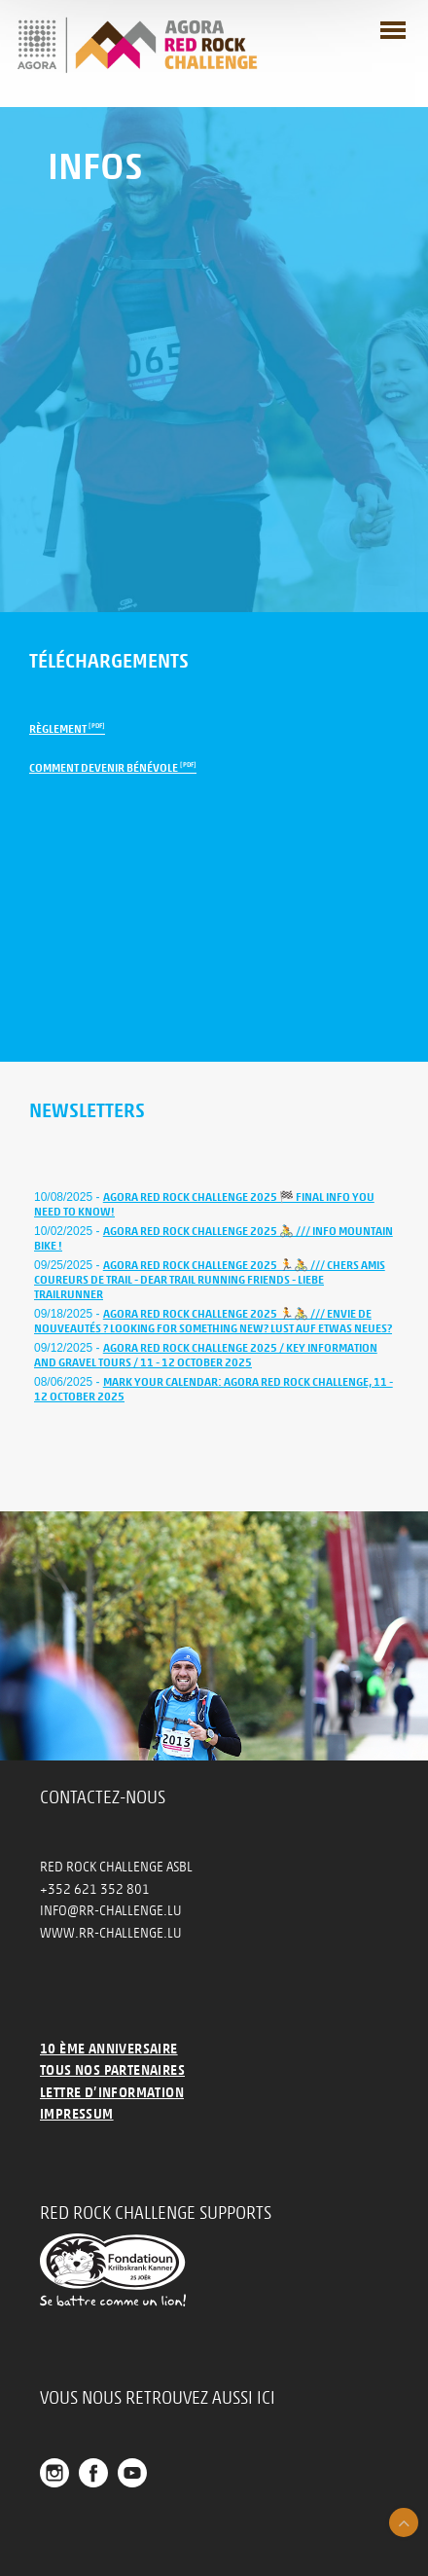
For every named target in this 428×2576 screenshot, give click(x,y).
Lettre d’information (112, 2093)
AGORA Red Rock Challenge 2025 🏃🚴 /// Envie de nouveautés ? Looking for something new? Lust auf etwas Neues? (213, 1321)
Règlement (67, 729)
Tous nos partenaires (112, 2070)
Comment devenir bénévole (112, 768)
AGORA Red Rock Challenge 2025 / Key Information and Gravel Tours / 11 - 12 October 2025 (205, 1355)
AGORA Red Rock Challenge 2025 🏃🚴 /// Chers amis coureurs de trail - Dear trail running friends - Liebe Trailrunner (209, 1279)
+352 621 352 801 (95, 1889)
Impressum (77, 2114)
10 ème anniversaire (109, 2049)
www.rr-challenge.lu (111, 1933)
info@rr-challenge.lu (111, 1911)
